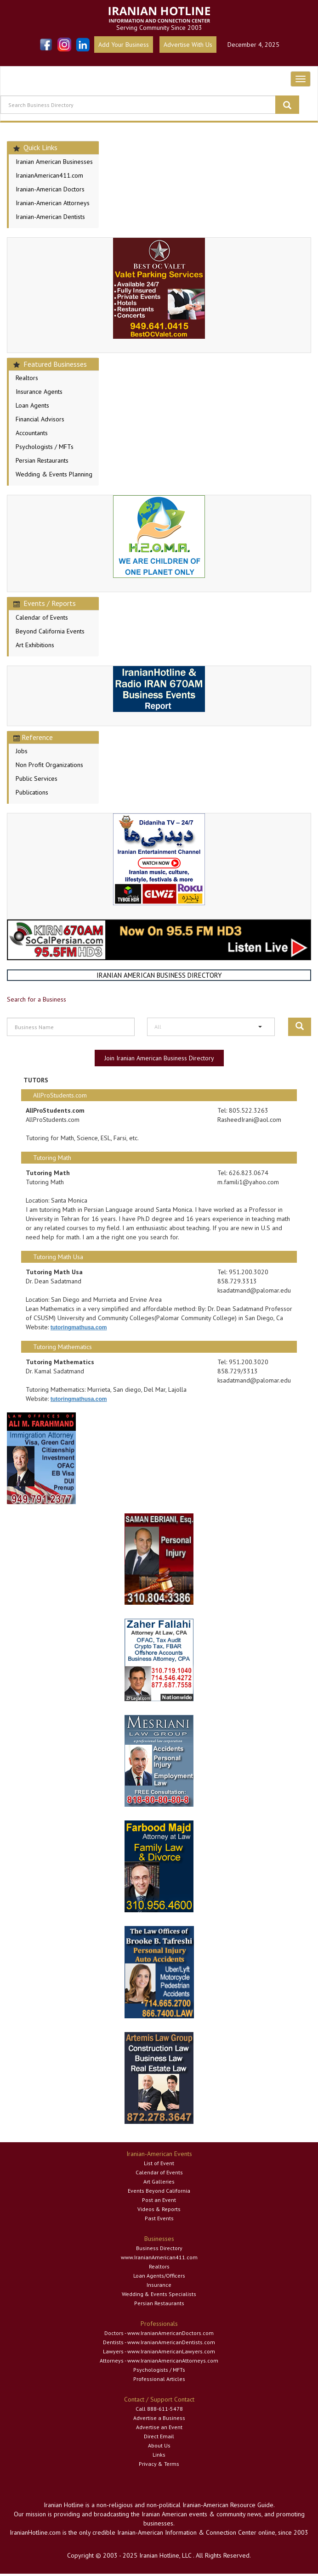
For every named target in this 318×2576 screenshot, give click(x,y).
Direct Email (159, 2436)
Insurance (159, 2284)
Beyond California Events (50, 631)
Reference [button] (33, 737)
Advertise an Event (159, 2427)
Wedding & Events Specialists (159, 2293)
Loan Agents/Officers (159, 2275)
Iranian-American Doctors (50, 189)
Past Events (159, 2218)
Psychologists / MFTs (45, 446)
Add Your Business (123, 44)
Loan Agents (32, 405)
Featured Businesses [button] (50, 364)
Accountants (32, 433)
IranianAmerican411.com (49, 175)
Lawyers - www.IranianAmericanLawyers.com (159, 2351)
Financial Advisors (40, 419)
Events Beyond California (159, 2190)
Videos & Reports (159, 2209)
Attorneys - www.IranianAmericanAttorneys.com (159, 2360)
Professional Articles (159, 2378)
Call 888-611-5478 (159, 2408)
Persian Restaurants (42, 460)
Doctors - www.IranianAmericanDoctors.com (159, 2333)
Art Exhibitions (35, 645)
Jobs (22, 751)
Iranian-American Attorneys (53, 203)
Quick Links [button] (35, 147)
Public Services (36, 778)
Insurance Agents (39, 391)
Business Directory (159, 2248)
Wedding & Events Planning (54, 474)
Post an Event (159, 2199)
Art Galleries (159, 2181)
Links (159, 2454)
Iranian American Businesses (54, 161)
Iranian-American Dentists (50, 217)
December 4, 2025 (253, 44)
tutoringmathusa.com (79, 1327)
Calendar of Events (42, 617)
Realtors (27, 378)
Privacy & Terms (159, 2463)
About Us (159, 2445)
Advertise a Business (159, 2417)
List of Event (159, 2163)
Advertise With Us (188, 44)
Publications (32, 792)
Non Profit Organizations (49, 765)
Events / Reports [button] (44, 603)
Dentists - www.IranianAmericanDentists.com (159, 2342)
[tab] (53, 147)
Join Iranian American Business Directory (159, 1058)
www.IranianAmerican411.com (159, 2257)
